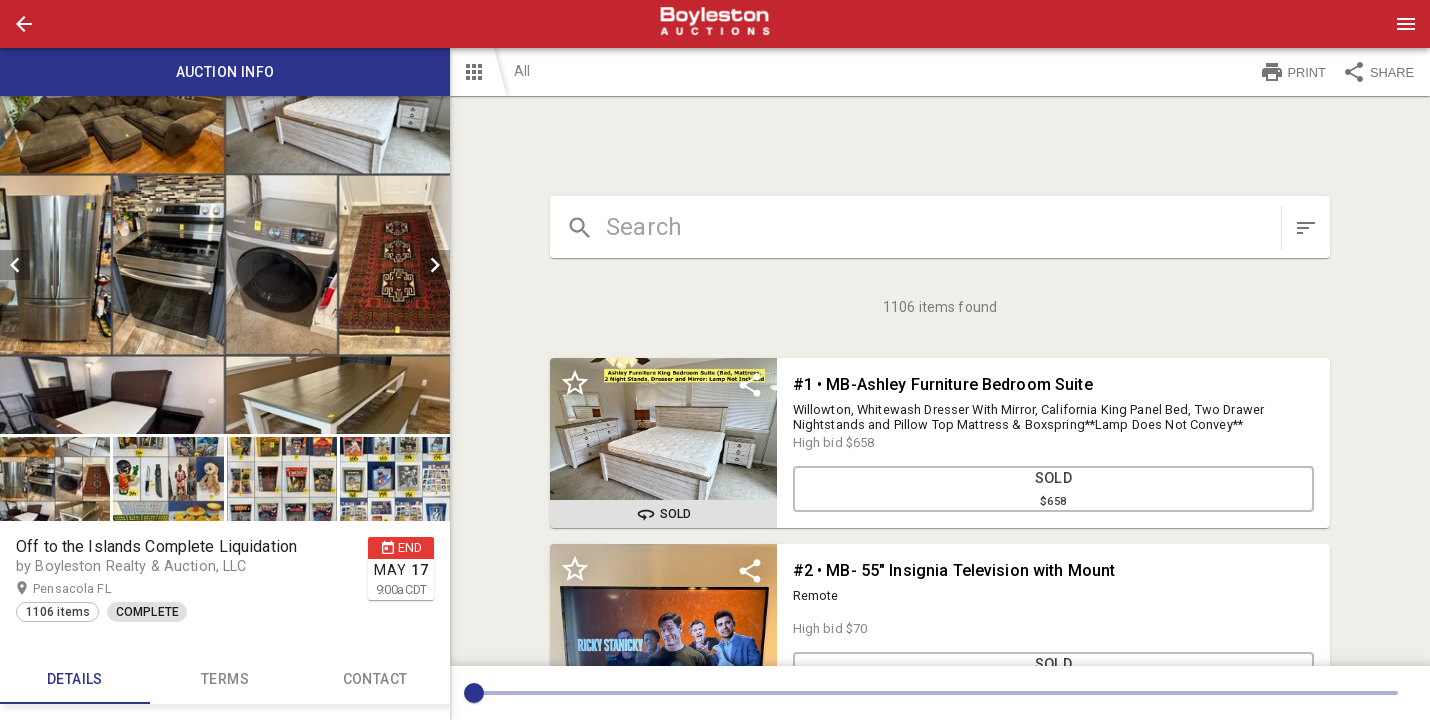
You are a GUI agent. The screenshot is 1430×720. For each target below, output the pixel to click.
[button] (24, 24)
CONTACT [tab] (375, 680)
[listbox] (225, 265)
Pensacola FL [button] (91, 589)
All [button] (522, 71)
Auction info (225, 72)
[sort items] (1306, 228)
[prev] (15, 265)
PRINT (1293, 72)
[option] (225, 265)
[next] (435, 265)
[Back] (24, 24)
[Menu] (1406, 24)
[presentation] (715, 24)
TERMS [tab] (225, 680)
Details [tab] (75, 680)
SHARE (1378, 72)
